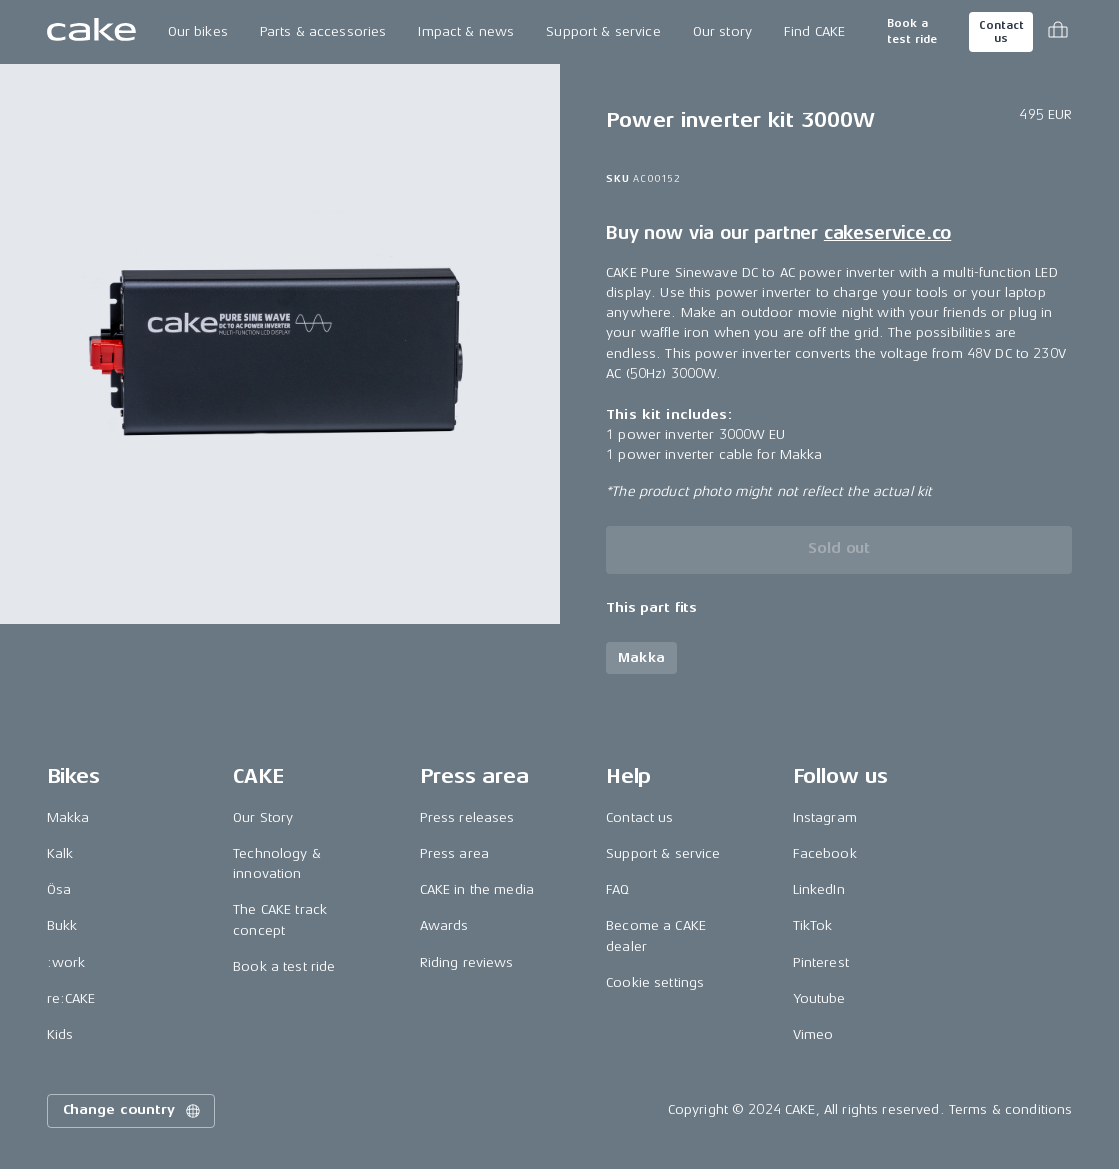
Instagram (825, 817)
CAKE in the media (477, 889)
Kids (60, 1034)
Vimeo (813, 1034)
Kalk (60, 853)
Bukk (62, 925)
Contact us (1001, 32)
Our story (722, 31)
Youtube (819, 998)
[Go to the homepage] (91, 32)
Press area (454, 853)
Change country (133, 1111)
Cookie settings (655, 982)
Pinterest (821, 962)
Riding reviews (467, 962)
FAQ (617, 889)
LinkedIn (819, 889)
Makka (68, 817)
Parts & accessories (323, 31)
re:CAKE (71, 998)
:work (66, 962)
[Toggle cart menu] (1058, 32)
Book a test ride (912, 31)
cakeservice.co (887, 233)
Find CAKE (814, 31)
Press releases (467, 817)
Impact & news (466, 31)
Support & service (603, 31)
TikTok (813, 925)
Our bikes (198, 31)
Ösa (59, 889)
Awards (444, 925)
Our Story (263, 817)
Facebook (825, 853)
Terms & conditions (1011, 1109)
